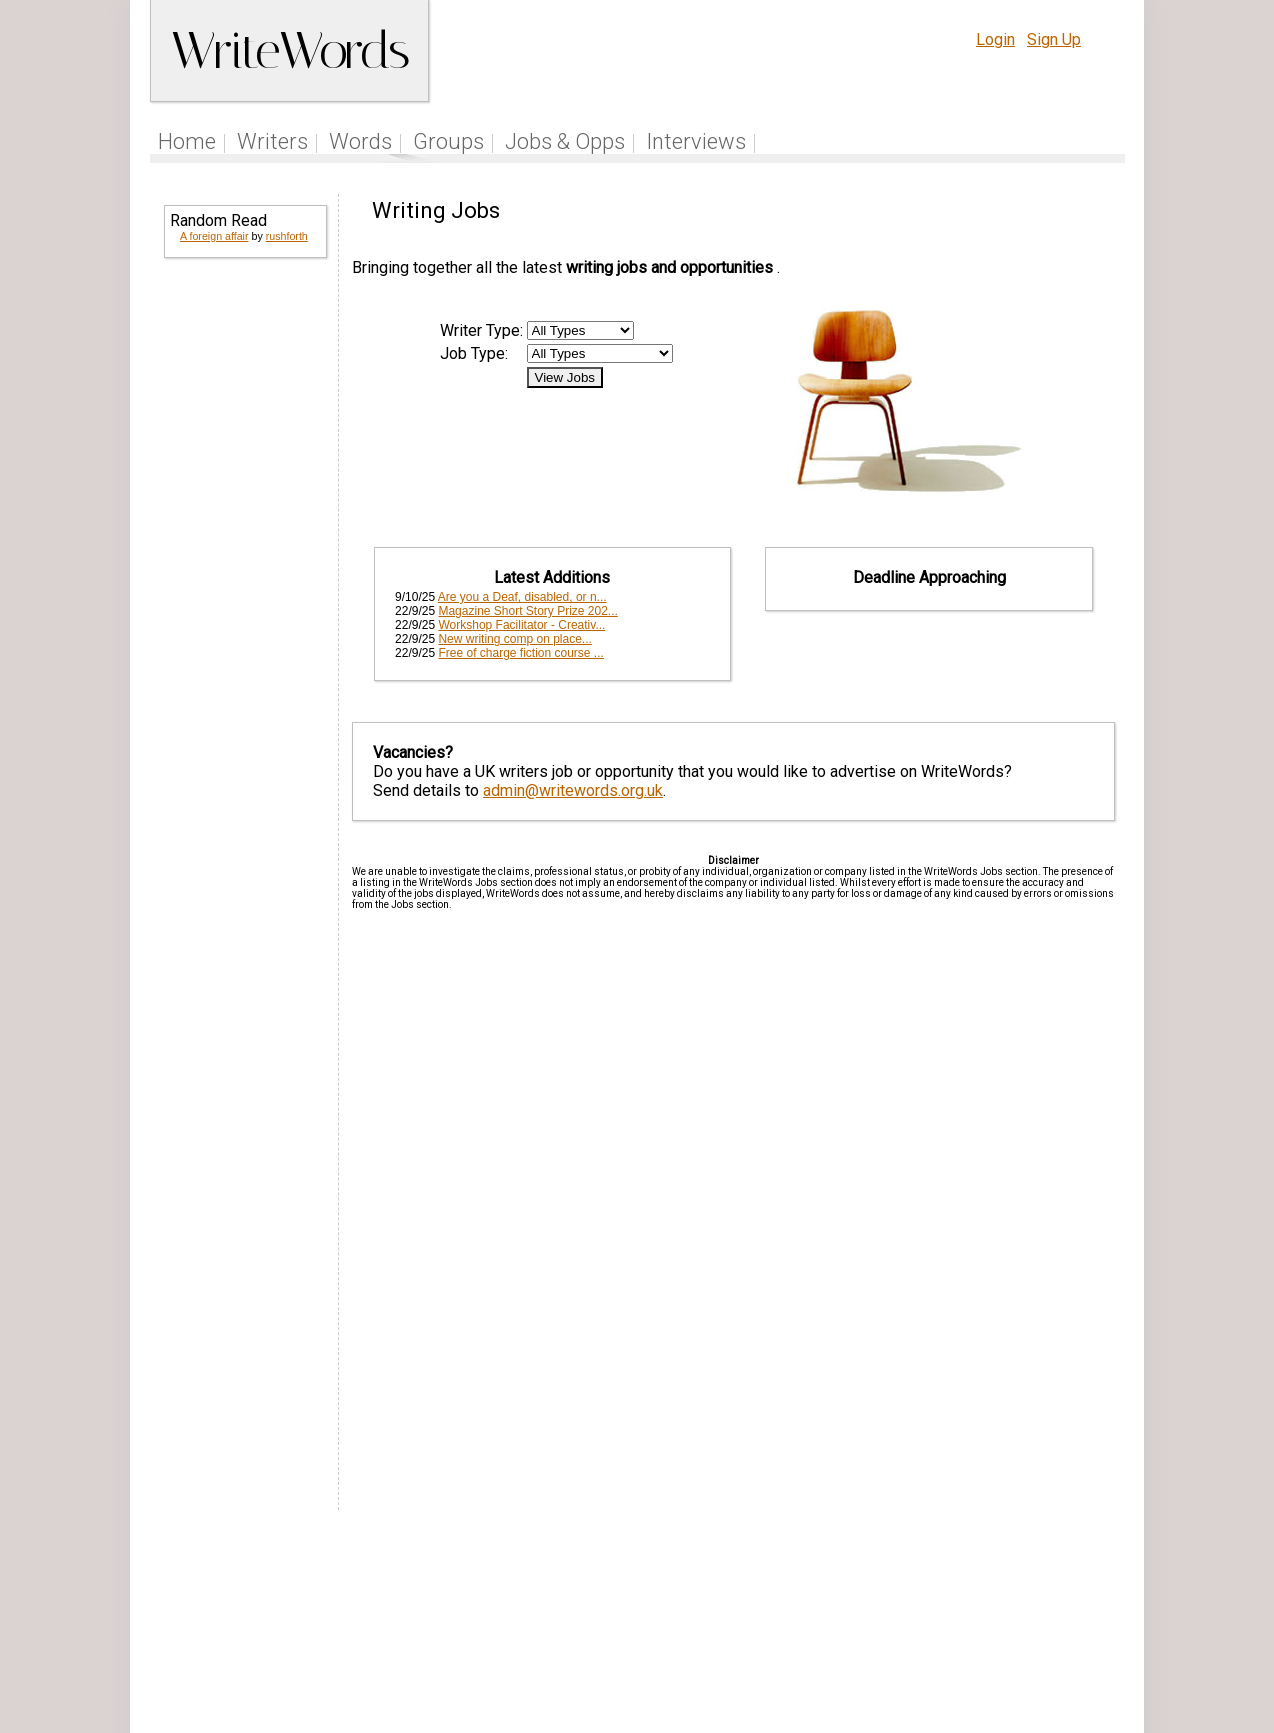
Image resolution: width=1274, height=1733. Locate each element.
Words (360, 141)
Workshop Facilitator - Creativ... (521, 625)
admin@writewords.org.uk (573, 790)
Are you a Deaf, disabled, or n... (522, 597)
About (1023, 1607)
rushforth (287, 236)
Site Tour (775, 1607)
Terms (895, 1607)
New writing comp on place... (514, 639)
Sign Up (1054, 39)
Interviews (696, 141)
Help (839, 1607)
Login (995, 39)
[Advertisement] (244, 580)
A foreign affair (214, 236)
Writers (272, 141)
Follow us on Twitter (585, 1607)
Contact (1083, 1607)
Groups (448, 141)
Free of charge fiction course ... (520, 653)
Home (187, 141)
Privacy (960, 1607)
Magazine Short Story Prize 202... (527, 611)
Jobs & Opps (565, 141)
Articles (700, 1607)
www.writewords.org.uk (808, 1645)
